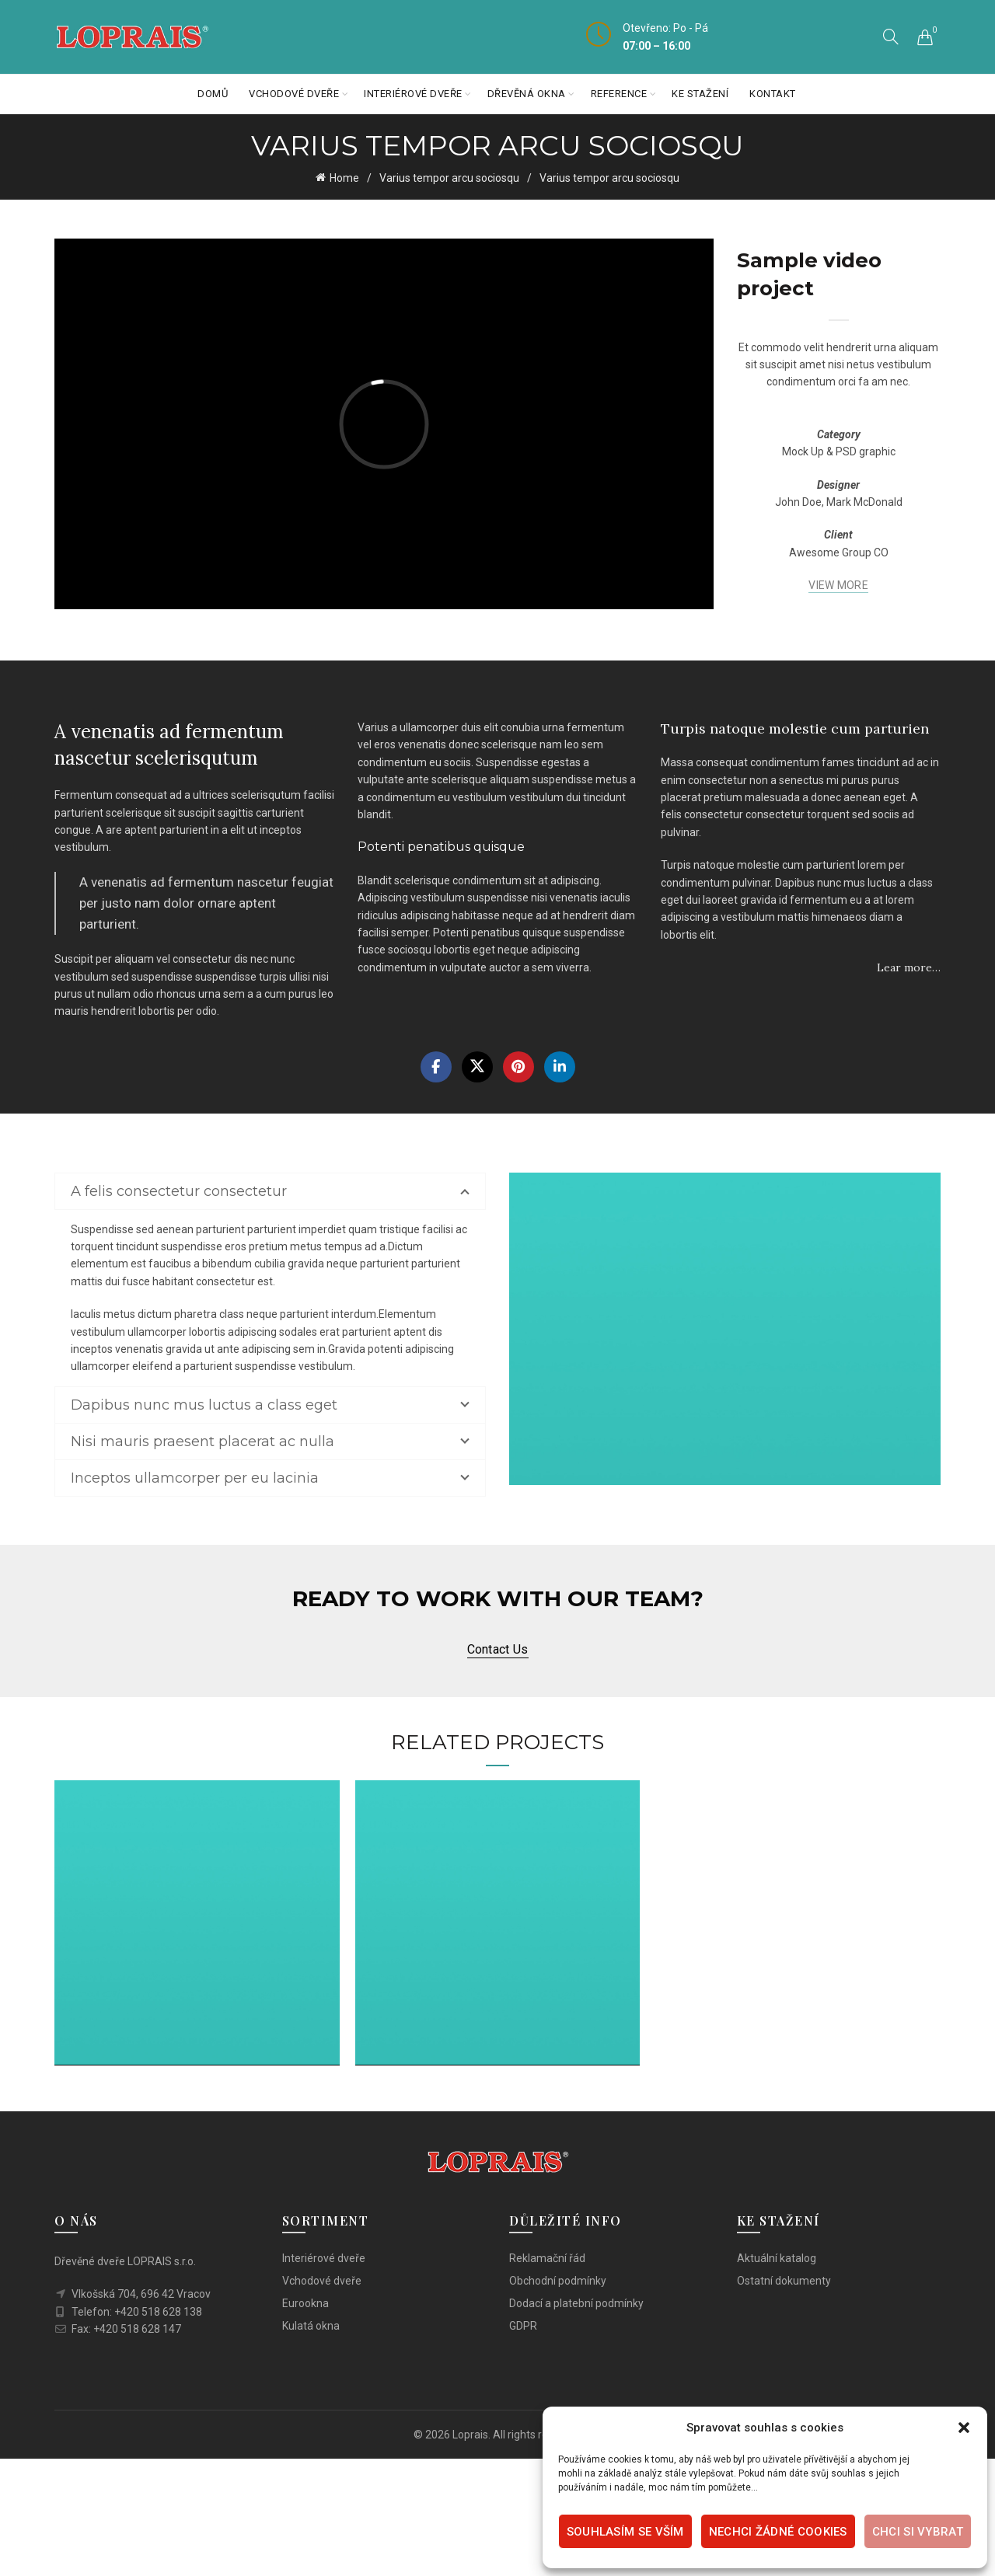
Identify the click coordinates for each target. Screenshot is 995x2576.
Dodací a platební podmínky (576, 2302)
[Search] (890, 36)
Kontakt (772, 93)
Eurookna (305, 2302)
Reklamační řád (547, 2257)
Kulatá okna (311, 2325)
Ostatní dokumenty (784, 2280)
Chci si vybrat (917, 2532)
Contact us (498, 1648)
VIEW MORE (838, 585)
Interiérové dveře (413, 93)
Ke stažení (700, 93)
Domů (212, 93)
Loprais (470, 2434)
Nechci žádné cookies (778, 2532)
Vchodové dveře (294, 93)
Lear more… (909, 967)
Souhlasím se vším (625, 2532)
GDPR (523, 2325)
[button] (964, 2427)
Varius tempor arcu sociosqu (449, 178)
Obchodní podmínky (557, 2280)
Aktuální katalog (776, 2257)
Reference (619, 93)
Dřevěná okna (526, 93)
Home (344, 178)
